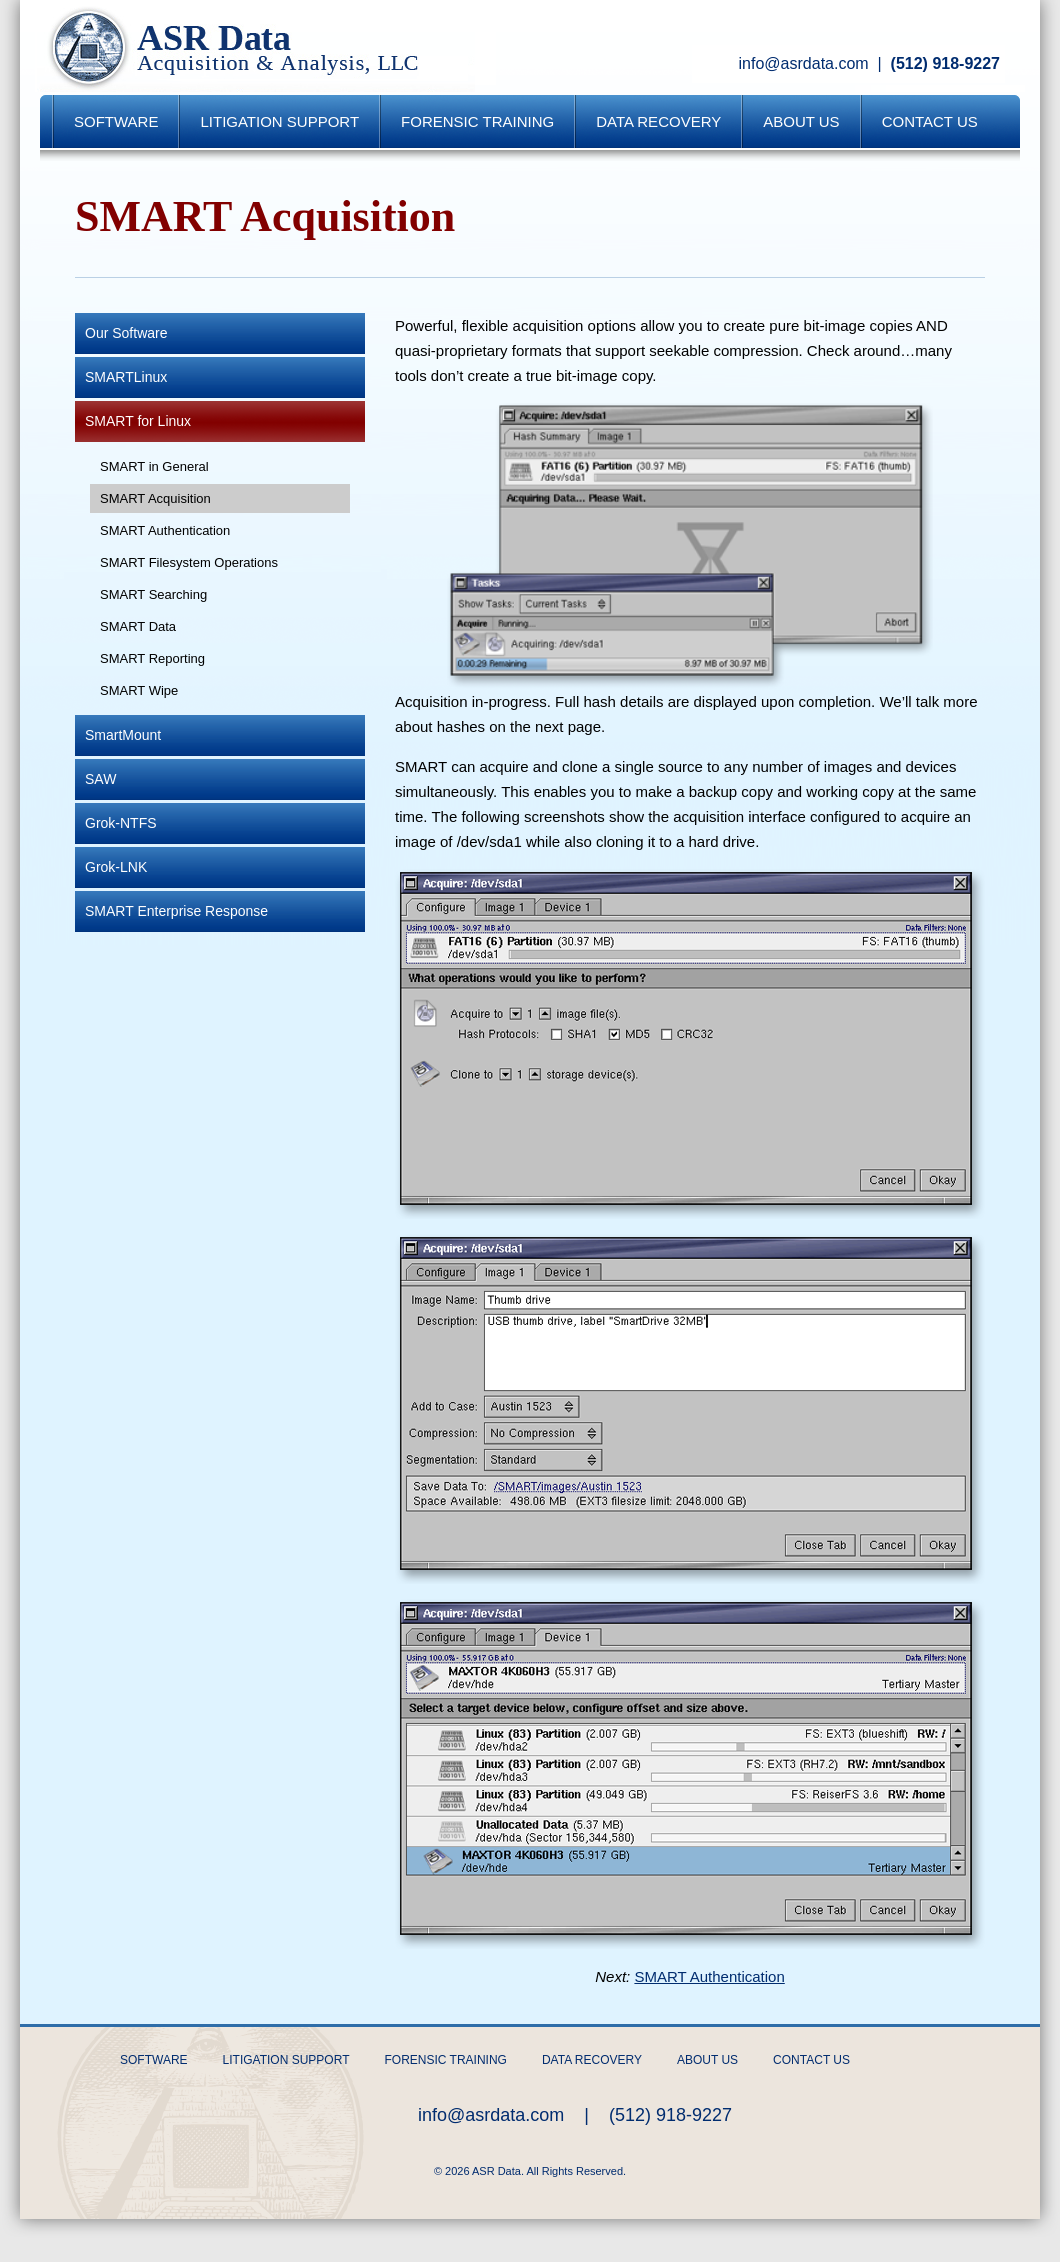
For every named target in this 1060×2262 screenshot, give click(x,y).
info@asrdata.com (804, 63)
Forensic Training (477, 121)
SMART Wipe (139, 690)
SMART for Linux (138, 421)
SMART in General (154, 466)
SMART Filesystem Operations (189, 562)
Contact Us (930, 121)
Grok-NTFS (121, 823)
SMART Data (138, 626)
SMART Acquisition (155, 498)
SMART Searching (153, 594)
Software (116, 121)
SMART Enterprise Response (176, 911)
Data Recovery (658, 121)
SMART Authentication (165, 530)
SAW (100, 779)
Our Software (126, 333)
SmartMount (123, 735)
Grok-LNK (116, 867)
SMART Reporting (152, 658)
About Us (801, 121)
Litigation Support (279, 121)
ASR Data (256, 47)
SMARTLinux (126, 377)
